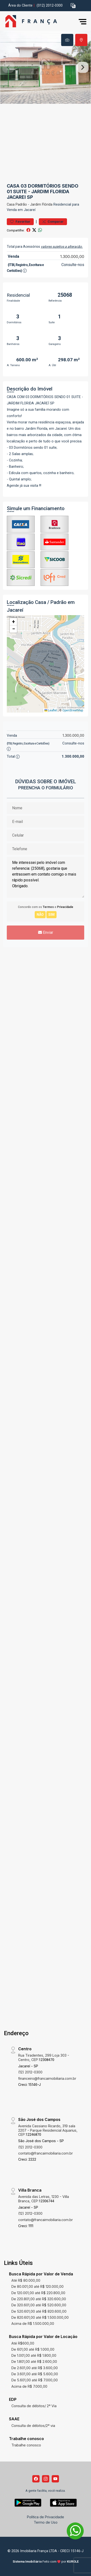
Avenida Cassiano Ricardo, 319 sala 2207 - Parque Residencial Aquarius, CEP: (47, 2130)
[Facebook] (36, 2478)
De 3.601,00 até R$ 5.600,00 (34, 2374)
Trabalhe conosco (26, 2445)
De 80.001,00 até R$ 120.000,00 (37, 2286)
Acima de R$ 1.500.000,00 (32, 2323)
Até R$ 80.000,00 (25, 2280)
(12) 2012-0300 (30, 2072)
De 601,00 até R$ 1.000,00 (32, 2349)
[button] (73, 6)
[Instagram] (45, 2478)
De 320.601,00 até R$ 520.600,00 (38, 2305)
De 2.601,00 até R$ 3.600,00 (34, 2368)
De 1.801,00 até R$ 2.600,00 (34, 2361)
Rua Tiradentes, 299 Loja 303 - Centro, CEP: (43, 2057)
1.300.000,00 (72, 256)
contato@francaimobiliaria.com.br (45, 2153)
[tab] (67, 40)
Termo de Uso (46, 2522)
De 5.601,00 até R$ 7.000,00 (34, 2380)
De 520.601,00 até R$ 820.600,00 (38, 2311)
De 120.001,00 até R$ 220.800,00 (38, 2293)
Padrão (21, 204)
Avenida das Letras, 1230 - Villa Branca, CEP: (43, 2198)
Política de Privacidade (45, 2517)
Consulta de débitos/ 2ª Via (34, 2406)
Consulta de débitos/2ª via (33, 2425)
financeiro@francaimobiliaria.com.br (47, 2078)
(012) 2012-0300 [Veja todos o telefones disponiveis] (50, 5)
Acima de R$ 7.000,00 (29, 2386)
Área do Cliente (20, 5)
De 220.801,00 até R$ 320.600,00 (38, 2299)
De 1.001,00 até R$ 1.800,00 (33, 2355)
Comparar (53, 221)
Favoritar (20, 221)
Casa (11, 204)
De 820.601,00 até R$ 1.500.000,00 (40, 2317)
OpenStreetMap (72, 710)
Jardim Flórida (41, 204)
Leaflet (50, 710)
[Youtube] (55, 2478)
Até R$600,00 (22, 2343)
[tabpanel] (45, 67)
